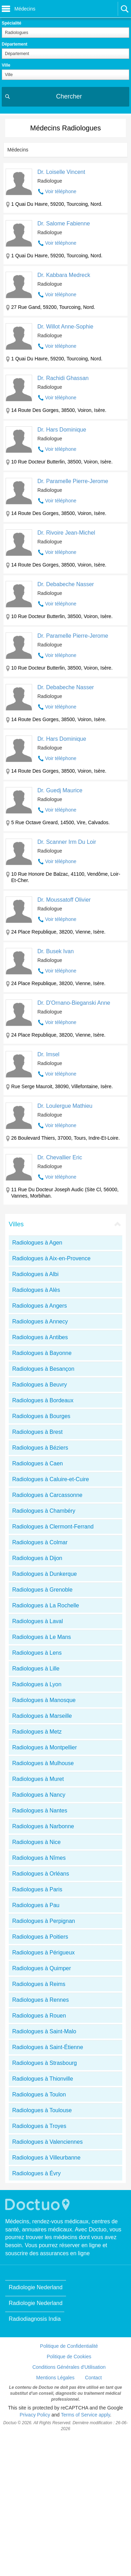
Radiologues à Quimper (41, 1968)
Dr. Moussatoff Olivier (64, 900)
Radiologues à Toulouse (42, 2110)
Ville (6, 65)
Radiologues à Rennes (40, 2000)
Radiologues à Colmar (39, 1542)
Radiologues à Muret (38, 1779)
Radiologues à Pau (35, 1905)
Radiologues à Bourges (41, 1416)
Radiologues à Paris (37, 1889)
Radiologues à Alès (36, 1290)
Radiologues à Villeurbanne (46, 2158)
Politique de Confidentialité (69, 2346)
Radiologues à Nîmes (39, 1858)
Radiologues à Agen (37, 1243)
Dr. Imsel (48, 1054)
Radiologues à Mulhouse (43, 1763)
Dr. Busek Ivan (55, 951)
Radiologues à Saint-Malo (44, 2031)
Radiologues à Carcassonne (47, 1495)
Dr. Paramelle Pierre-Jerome (72, 481)
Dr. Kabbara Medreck (63, 275)
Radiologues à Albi (35, 1274)
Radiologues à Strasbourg (44, 2063)
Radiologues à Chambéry (43, 1511)
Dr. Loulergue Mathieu (64, 1106)
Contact (93, 2377)
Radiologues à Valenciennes (47, 2142)
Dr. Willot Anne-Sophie (65, 327)
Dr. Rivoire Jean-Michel (66, 533)
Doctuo (38, 2204)
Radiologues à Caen (37, 1463)
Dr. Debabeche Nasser (65, 584)
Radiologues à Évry (36, 2173)
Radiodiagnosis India (35, 2319)
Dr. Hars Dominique (61, 430)
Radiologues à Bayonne (42, 1353)
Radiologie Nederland (36, 2287)
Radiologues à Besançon (43, 1369)
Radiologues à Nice (36, 1842)
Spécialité (11, 23)
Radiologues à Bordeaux (42, 1400)
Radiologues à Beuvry (39, 1385)
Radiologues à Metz (36, 1732)
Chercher (69, 96)
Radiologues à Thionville (42, 2079)
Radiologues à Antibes (40, 1337)
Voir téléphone (61, 191)
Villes (16, 1224)
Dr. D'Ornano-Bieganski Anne (73, 1003)
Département (14, 44)
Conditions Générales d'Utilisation (69, 2367)
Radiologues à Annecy (40, 1321)
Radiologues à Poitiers (40, 1937)
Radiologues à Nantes (39, 1811)
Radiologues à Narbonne (43, 1826)
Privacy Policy (35, 2415)
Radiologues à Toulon (39, 2094)
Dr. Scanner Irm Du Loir (66, 842)
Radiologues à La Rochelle (45, 1605)
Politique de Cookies (69, 2356)
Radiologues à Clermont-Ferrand (53, 1527)
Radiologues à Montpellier (44, 1747)
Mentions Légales (55, 2377)
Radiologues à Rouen (39, 2016)
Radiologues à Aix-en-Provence (51, 1258)
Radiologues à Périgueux (43, 1952)
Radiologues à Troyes (39, 2126)
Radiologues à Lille (35, 1669)
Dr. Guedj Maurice (59, 790)
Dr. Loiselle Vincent (61, 172)
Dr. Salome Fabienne (63, 223)
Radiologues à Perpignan (43, 1921)
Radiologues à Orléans (40, 1874)
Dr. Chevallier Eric (59, 1157)
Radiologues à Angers (39, 1306)
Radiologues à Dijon (37, 1558)
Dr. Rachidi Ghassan (63, 378)
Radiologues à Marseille (42, 1716)
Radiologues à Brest (37, 1432)
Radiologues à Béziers (40, 1448)
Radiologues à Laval (37, 1621)
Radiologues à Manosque (43, 1700)
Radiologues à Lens (36, 1653)
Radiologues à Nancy (38, 1795)
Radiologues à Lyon (36, 1684)
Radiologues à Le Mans (41, 1637)
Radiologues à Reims (38, 1984)
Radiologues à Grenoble (42, 1590)
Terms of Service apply (85, 2415)
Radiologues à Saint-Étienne (47, 2047)
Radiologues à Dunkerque (44, 1574)
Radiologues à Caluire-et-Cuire (50, 1479)
